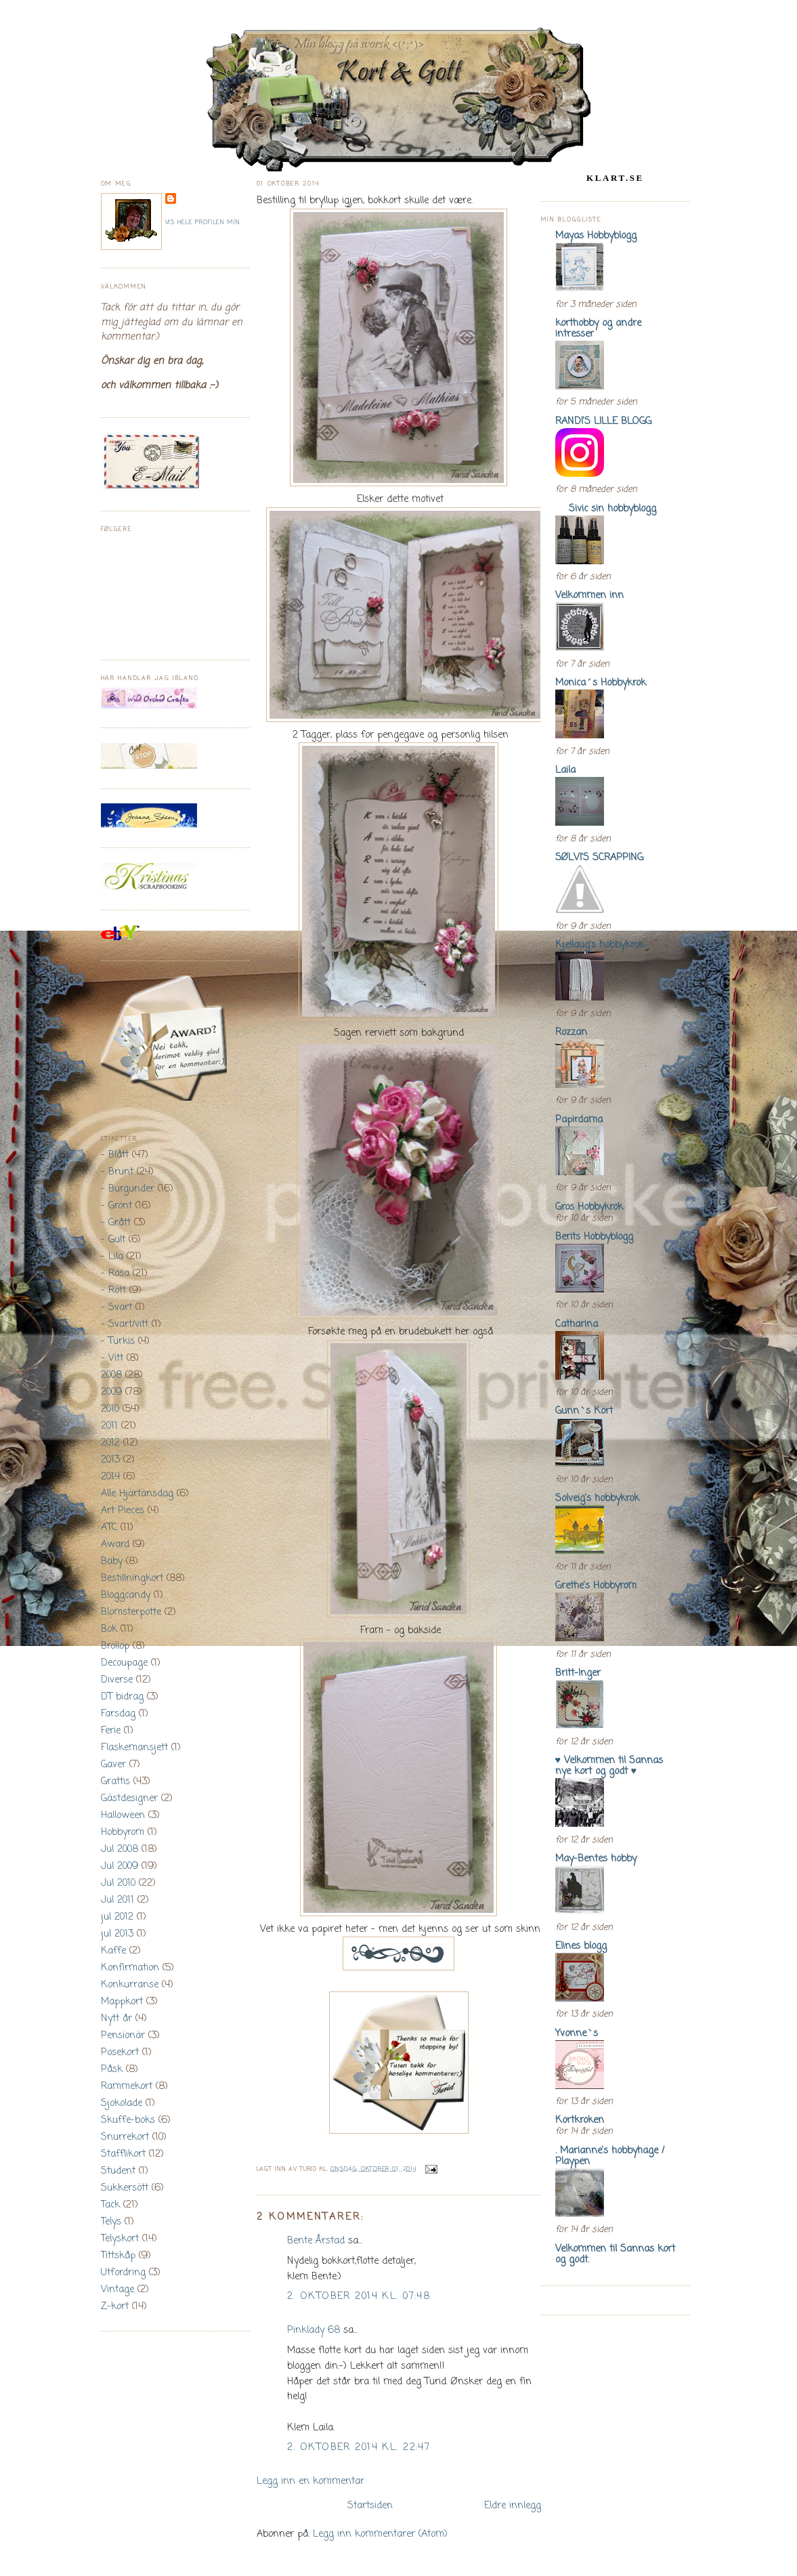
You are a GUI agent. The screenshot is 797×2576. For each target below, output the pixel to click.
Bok (109, 1629)
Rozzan (571, 1032)
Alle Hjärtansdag (137, 1493)
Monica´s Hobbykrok (600, 682)
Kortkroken (579, 2120)
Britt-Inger (578, 1673)
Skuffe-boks (128, 2120)
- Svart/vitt (124, 1324)
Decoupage (124, 1662)
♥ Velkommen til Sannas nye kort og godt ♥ (609, 1766)
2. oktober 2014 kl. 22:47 (359, 2447)
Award (115, 1544)
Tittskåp (118, 2255)
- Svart (116, 1307)
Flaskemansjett (134, 1747)
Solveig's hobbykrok (597, 1498)
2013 (110, 1459)
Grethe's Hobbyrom (596, 1585)
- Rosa (115, 1273)
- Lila (112, 1256)
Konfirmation (130, 1967)
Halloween (123, 1815)
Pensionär (123, 2035)
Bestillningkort (132, 1578)
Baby (112, 1561)
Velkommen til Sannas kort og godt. (615, 2254)
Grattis (115, 1781)
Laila (565, 770)
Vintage (117, 2289)
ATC (109, 1527)
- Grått (116, 1222)
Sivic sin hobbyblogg (605, 508)
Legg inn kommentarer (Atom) (380, 2534)
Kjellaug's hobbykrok (599, 944)
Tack (110, 2204)
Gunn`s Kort (584, 1410)
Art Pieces (122, 1510)
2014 (110, 1476)
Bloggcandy (125, 1595)
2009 (111, 1392)
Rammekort (126, 2086)
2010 (110, 1408)
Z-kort (115, 2306)
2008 (111, 1375)
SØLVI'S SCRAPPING (599, 857)
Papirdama (579, 1119)
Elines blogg (581, 1946)
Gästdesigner (129, 1798)
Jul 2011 (117, 1900)
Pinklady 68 (313, 2330)
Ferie (111, 1730)
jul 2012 (117, 1916)
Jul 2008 (119, 1849)
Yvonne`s (576, 2033)
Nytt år (116, 2018)
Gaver (113, 1764)
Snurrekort (125, 2137)
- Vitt (112, 1358)
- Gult (113, 1239)
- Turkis (118, 1341)
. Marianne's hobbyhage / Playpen (609, 2156)
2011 (109, 1425)
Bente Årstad (316, 2240)
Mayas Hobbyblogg (596, 235)
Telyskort (120, 2238)
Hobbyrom (122, 1832)
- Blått (115, 1154)
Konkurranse (129, 1984)
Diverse (117, 1679)
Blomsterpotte (131, 1612)
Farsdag (118, 1713)
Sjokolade (121, 2103)
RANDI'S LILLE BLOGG (603, 421)
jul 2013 (117, 1933)
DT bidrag (122, 1696)
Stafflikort (123, 2154)
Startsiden (370, 2505)
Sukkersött (124, 2187)
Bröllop (115, 1646)
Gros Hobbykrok (589, 1207)
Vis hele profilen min (202, 222)
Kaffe (113, 1950)
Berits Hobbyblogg (594, 1236)
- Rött (113, 1290)
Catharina (576, 1324)
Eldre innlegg (512, 2505)
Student (118, 2170)
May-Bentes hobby (596, 1858)
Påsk (112, 2069)
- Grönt (116, 1205)
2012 (110, 1442)
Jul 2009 (119, 1866)
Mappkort (122, 2001)
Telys (111, 2221)
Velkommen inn (589, 595)
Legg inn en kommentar (310, 2481)
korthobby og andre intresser (598, 328)
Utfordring (123, 2272)
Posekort (120, 2052)
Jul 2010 (118, 1883)
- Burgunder (127, 1188)
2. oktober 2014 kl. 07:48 (359, 2296)
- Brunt (117, 1171)
